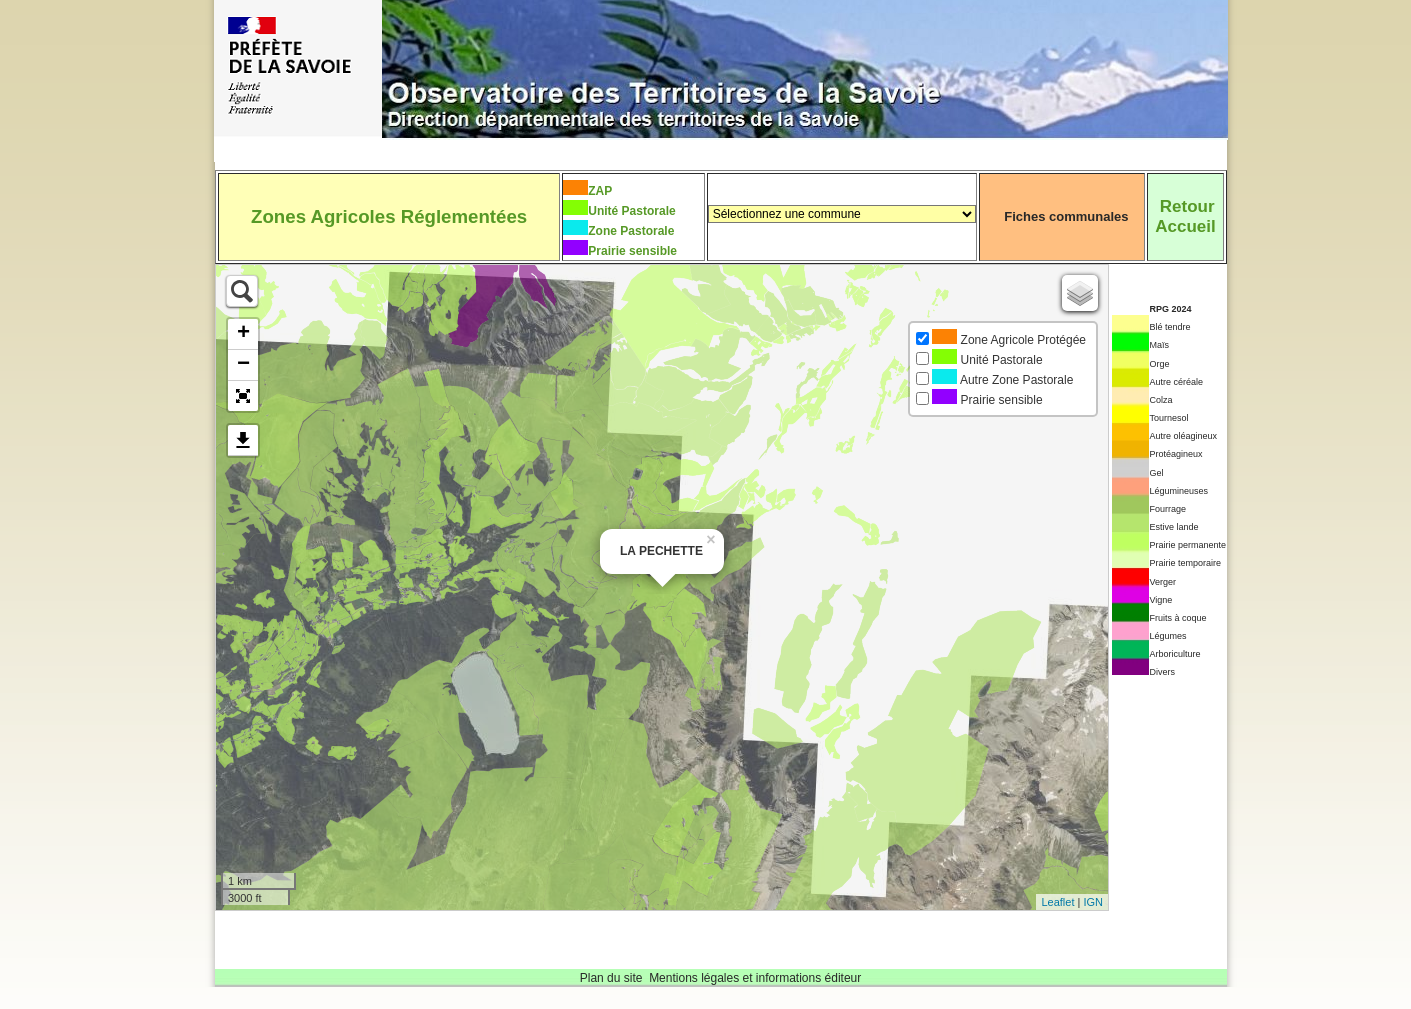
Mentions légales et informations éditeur (755, 978)
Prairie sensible (632, 251)
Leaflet (1057, 902)
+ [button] (243, 334)
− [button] (243, 365)
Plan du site (611, 978)
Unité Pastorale (631, 211)
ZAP (600, 191)
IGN (1093, 902)
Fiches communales (1066, 216)
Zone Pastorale (631, 231)
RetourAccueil (1185, 216)
